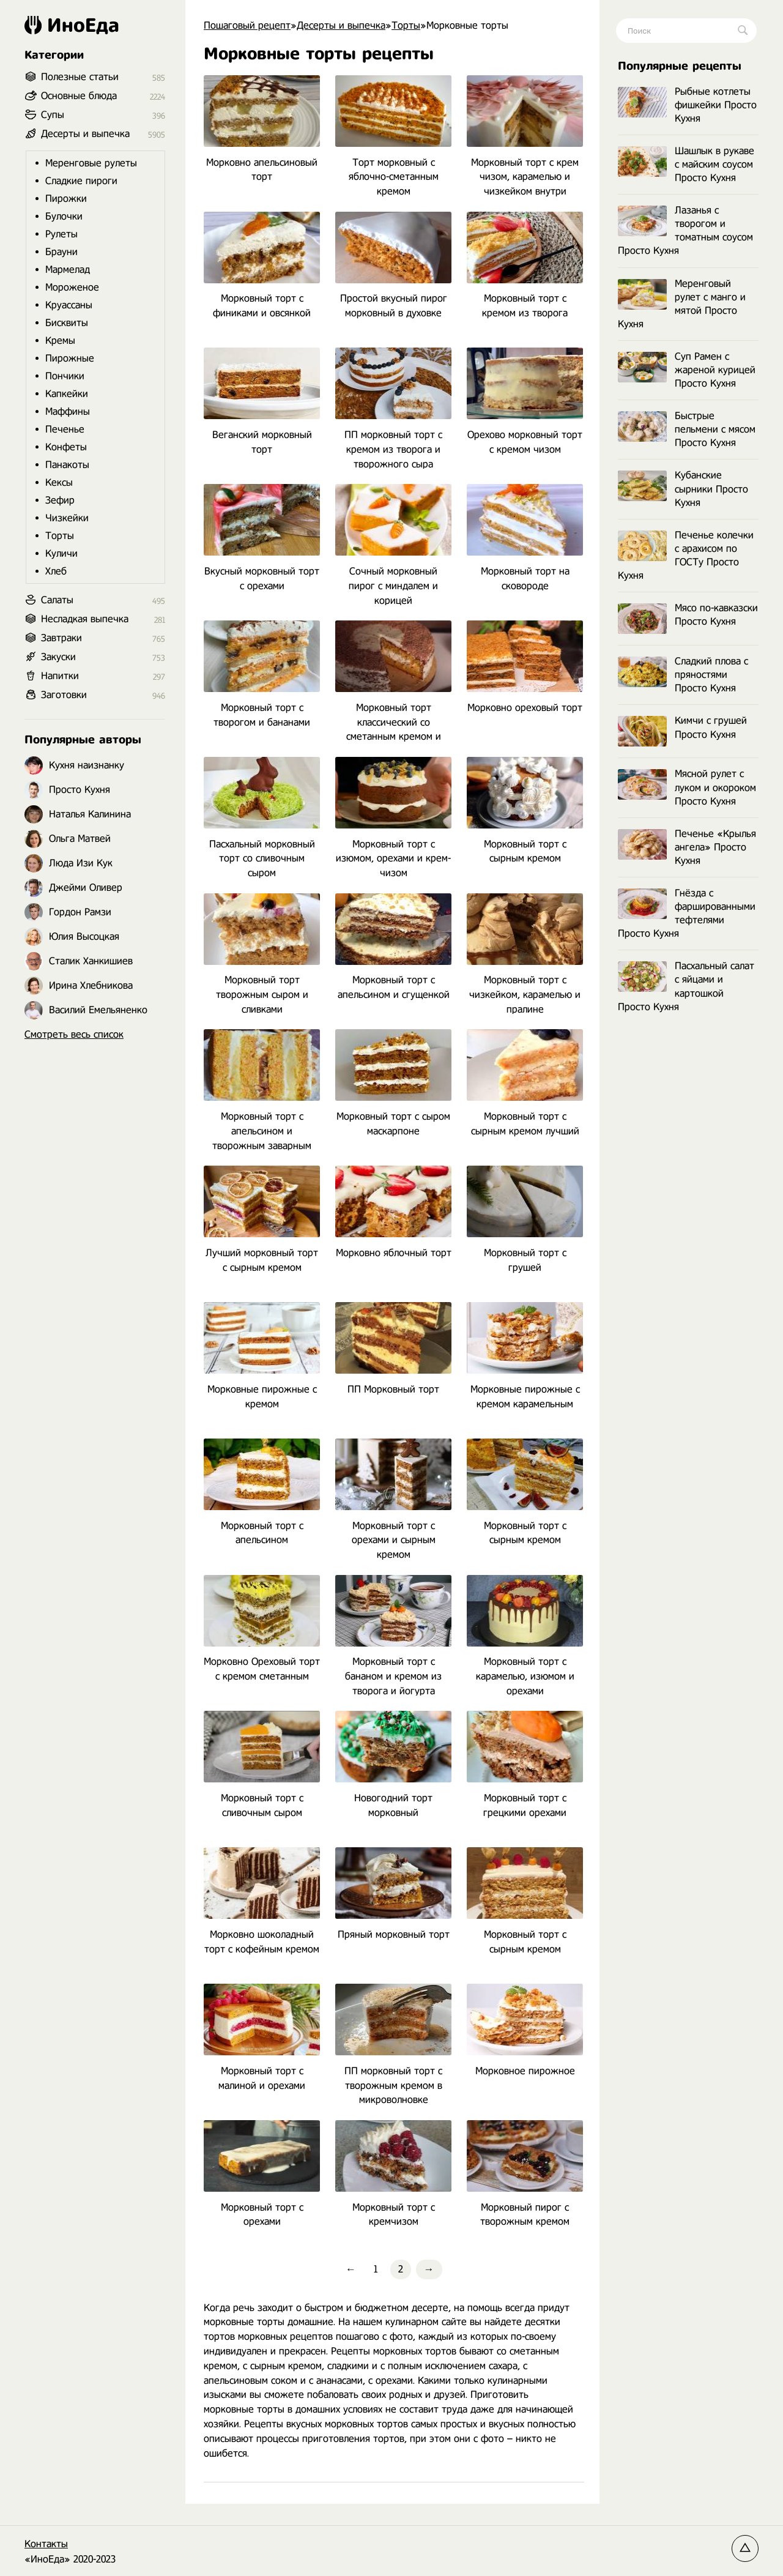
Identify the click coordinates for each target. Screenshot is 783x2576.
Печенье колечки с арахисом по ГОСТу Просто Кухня (686, 555)
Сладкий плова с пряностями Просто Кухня (683, 674)
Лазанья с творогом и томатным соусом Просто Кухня (685, 230)
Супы (52, 115)
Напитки (60, 676)
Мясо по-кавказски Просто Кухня (688, 615)
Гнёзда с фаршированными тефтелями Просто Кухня (686, 913)
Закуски (58, 657)
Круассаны (68, 305)
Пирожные (69, 358)
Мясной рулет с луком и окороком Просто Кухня (687, 787)
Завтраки (61, 638)
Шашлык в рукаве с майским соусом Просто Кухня (686, 164)
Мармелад (67, 269)
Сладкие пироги (81, 181)
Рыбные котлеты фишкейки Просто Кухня (687, 105)
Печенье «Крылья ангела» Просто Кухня (687, 847)
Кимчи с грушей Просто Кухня (682, 728)
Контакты (46, 2544)
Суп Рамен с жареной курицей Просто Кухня (686, 370)
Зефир (60, 500)
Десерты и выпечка (85, 134)
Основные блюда (79, 96)
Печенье (64, 429)
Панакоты (67, 465)
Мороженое (72, 287)
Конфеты (66, 447)
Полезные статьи (80, 77)
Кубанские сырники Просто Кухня (683, 488)
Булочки (64, 216)
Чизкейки (67, 518)
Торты (59, 536)
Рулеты (61, 234)
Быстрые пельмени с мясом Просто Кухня (686, 429)
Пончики (64, 376)
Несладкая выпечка (84, 619)
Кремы (60, 340)
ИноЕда (71, 25)
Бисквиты (66, 323)
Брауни (61, 252)
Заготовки (64, 695)
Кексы (59, 482)
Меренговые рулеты (91, 163)
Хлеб (56, 571)
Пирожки (66, 198)
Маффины (67, 411)
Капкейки (66, 394)
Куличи (61, 553)
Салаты (57, 600)
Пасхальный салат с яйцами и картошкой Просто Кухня (686, 986)
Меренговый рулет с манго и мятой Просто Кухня (682, 304)
